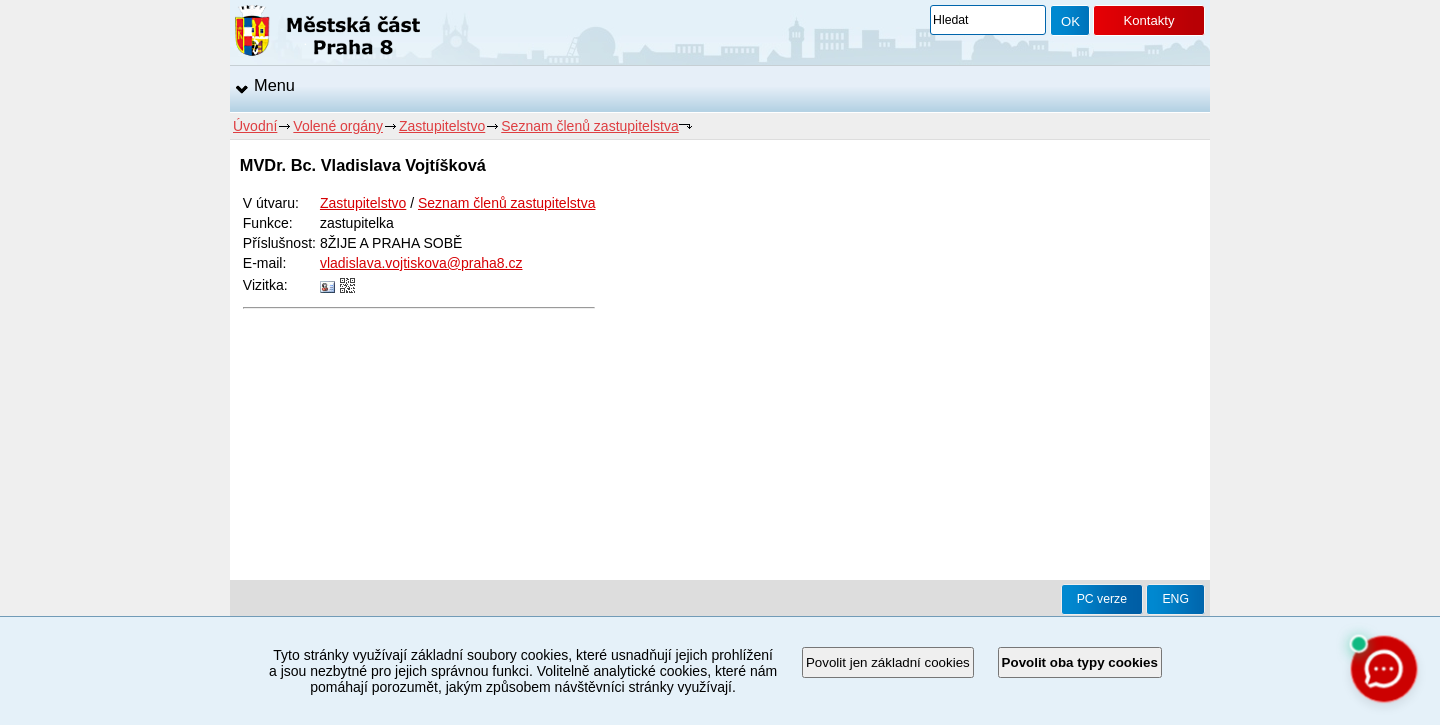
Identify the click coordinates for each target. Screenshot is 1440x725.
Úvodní (255, 126)
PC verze (1102, 599)
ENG (1175, 599)
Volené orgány (338, 126)
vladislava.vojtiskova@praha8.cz (421, 263)
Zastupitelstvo (442, 126)
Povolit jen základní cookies (888, 662)
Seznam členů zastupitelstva (589, 126)
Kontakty (1148, 20)
